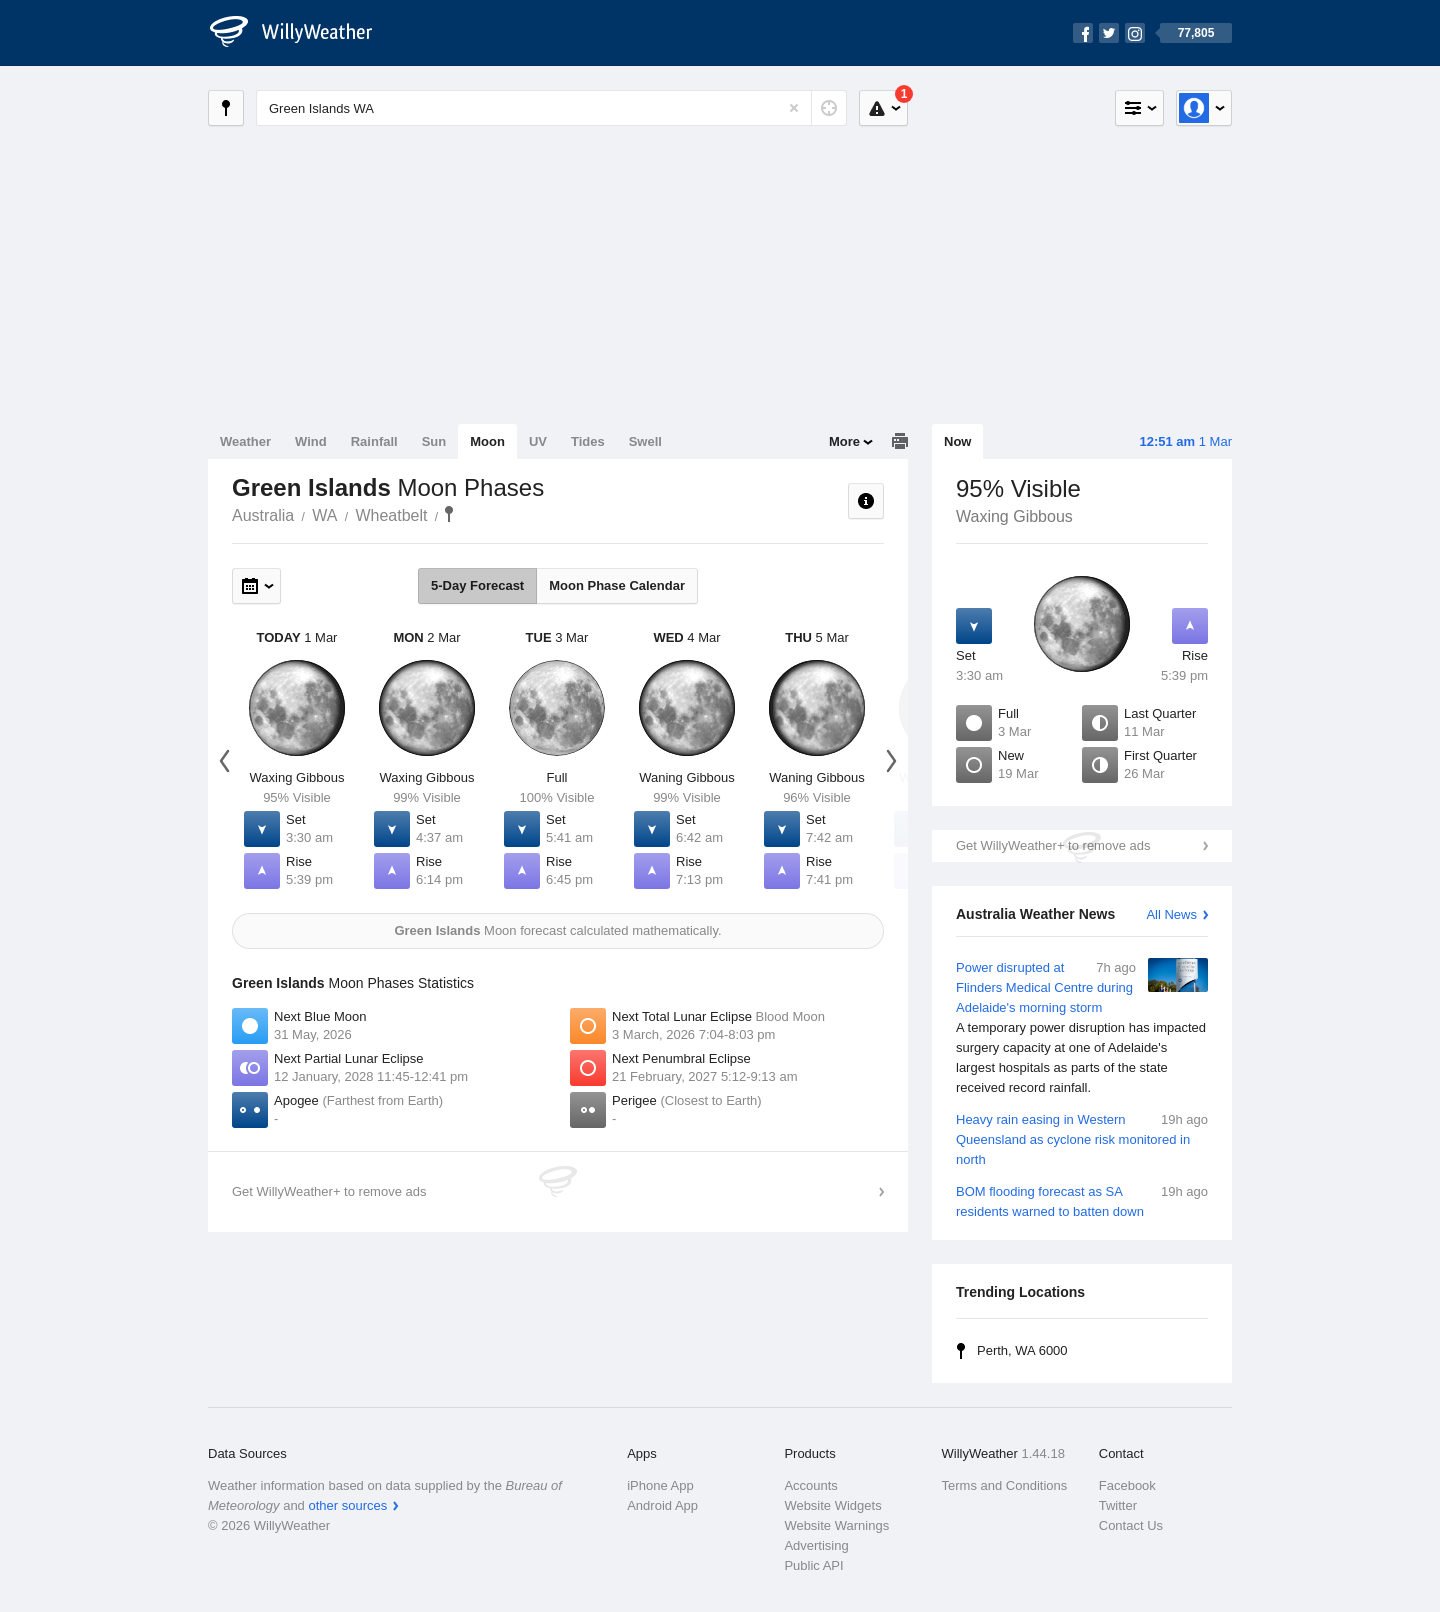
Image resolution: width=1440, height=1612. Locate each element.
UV (538, 441)
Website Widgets (832, 1505)
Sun (434, 441)
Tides (588, 441)
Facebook (1127, 1485)
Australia (263, 515)
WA (324, 515)
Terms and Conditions (1005, 1485)
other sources (347, 1505)
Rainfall (374, 441)
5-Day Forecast (477, 585)
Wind (311, 441)
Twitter (1118, 1505)
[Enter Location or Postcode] (551, 108)
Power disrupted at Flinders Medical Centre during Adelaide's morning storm (1082, 1028)
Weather (245, 441)
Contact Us (1131, 1525)
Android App (662, 1505)
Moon (487, 441)
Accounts (810, 1485)
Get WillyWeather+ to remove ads (1053, 845)
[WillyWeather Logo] (302, 33)
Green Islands (449, 514)
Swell (645, 441)
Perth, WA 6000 (1022, 1350)
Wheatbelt (391, 515)
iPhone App (660, 1485)
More (844, 441)
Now (957, 441)
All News (1171, 914)
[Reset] (794, 108)
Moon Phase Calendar (617, 585)
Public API (813, 1565)
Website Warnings (836, 1525)
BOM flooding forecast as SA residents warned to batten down (1082, 1200)
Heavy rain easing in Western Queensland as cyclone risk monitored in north (1082, 1138)
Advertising (816, 1545)
